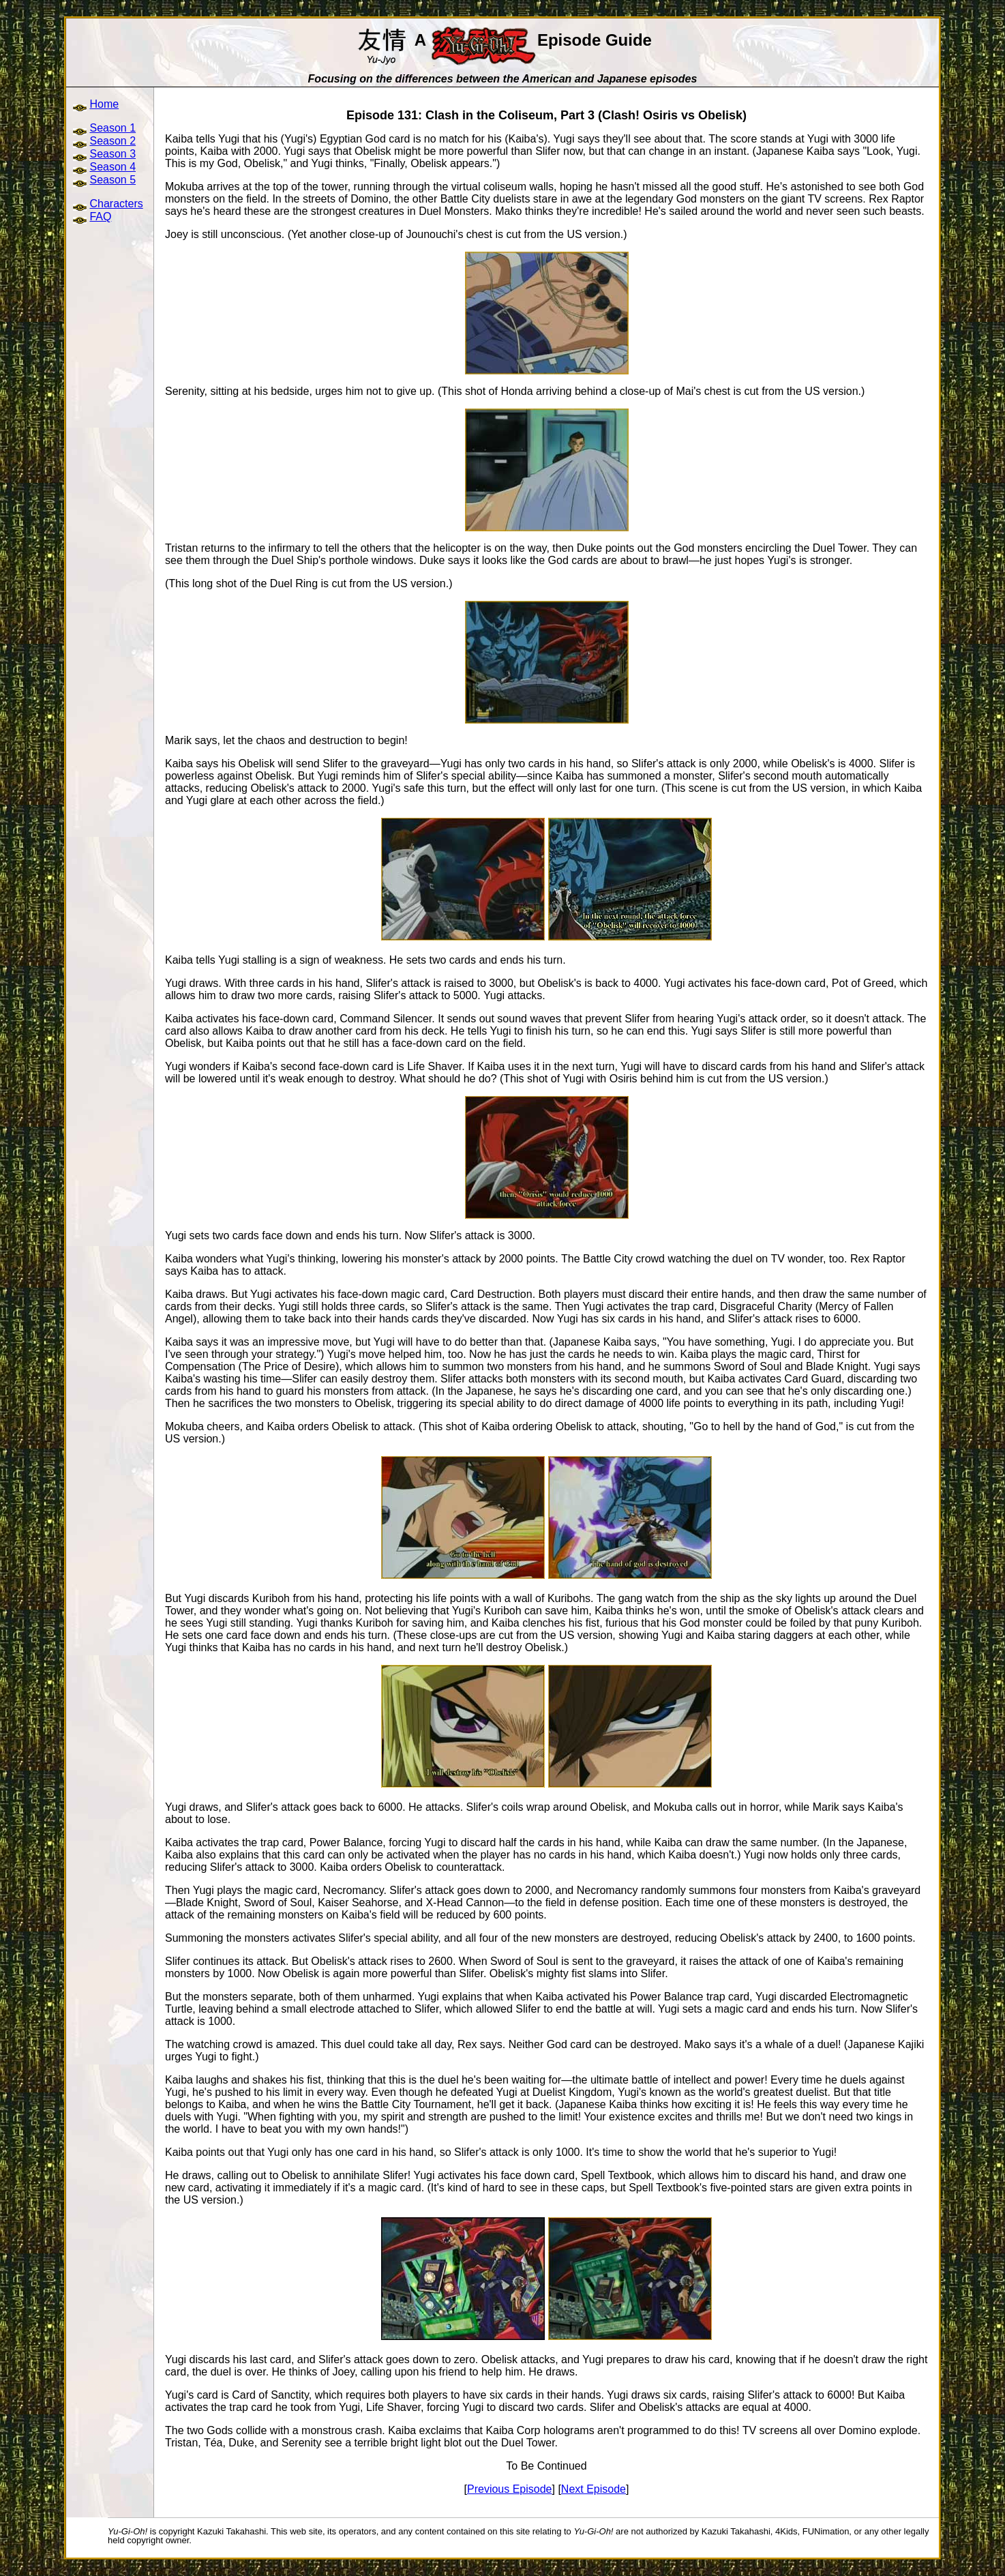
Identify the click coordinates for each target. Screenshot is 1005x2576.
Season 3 (112, 154)
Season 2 (112, 141)
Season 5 (112, 180)
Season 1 (112, 128)
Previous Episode (509, 2489)
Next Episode (593, 2489)
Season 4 (112, 167)
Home (104, 104)
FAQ (100, 216)
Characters (115, 203)
